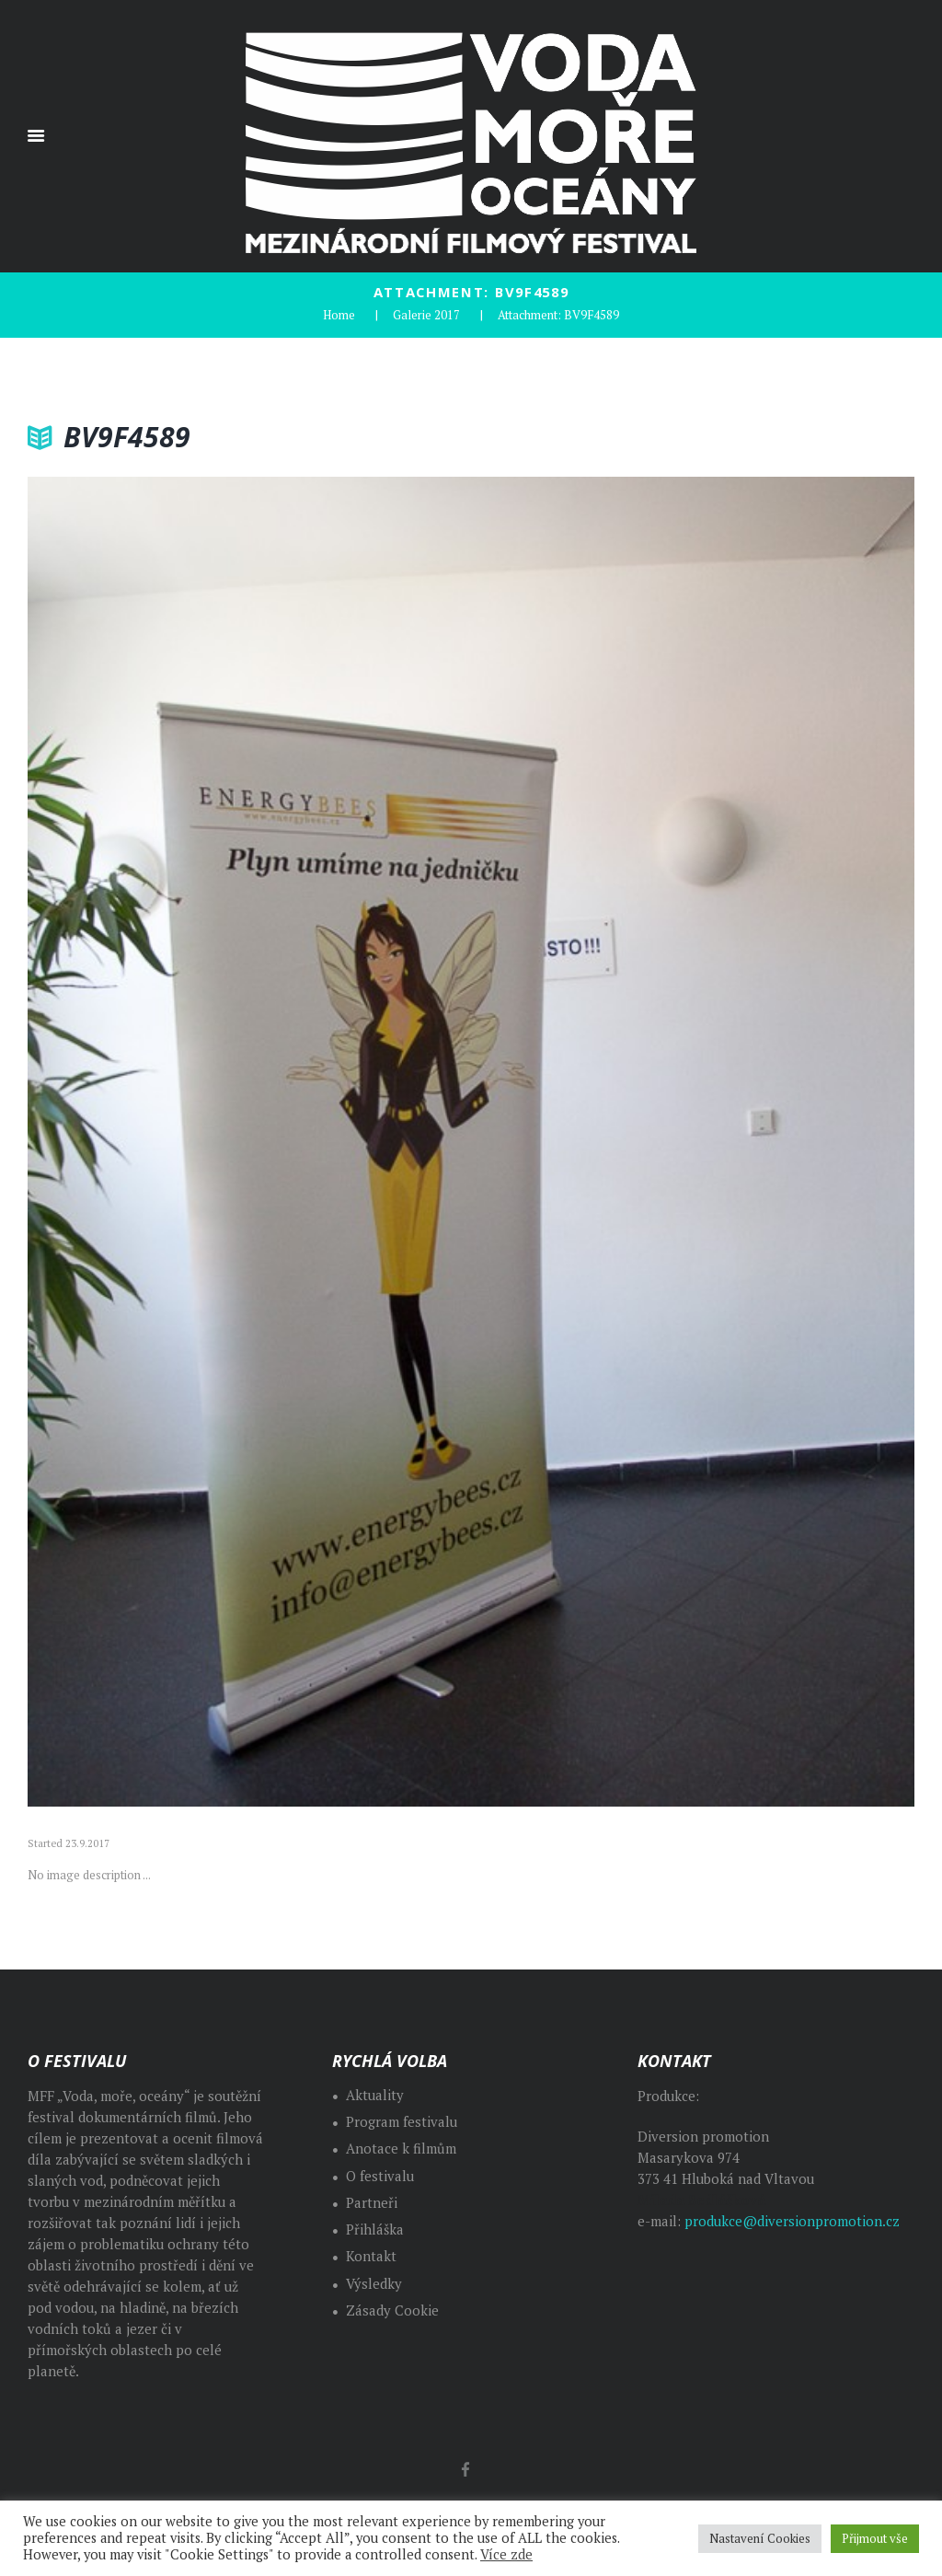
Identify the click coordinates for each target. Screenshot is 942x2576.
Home (339, 314)
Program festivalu (401, 2122)
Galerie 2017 (426, 314)
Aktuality (375, 2095)
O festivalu (380, 2176)
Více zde (506, 2554)
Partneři (371, 2203)
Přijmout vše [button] (875, 2538)
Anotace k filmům (401, 2148)
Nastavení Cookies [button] (759, 2538)
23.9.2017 (87, 1843)
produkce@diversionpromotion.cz (792, 2221)
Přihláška (375, 2229)
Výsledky (374, 2284)
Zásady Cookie (392, 2310)
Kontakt (371, 2256)
